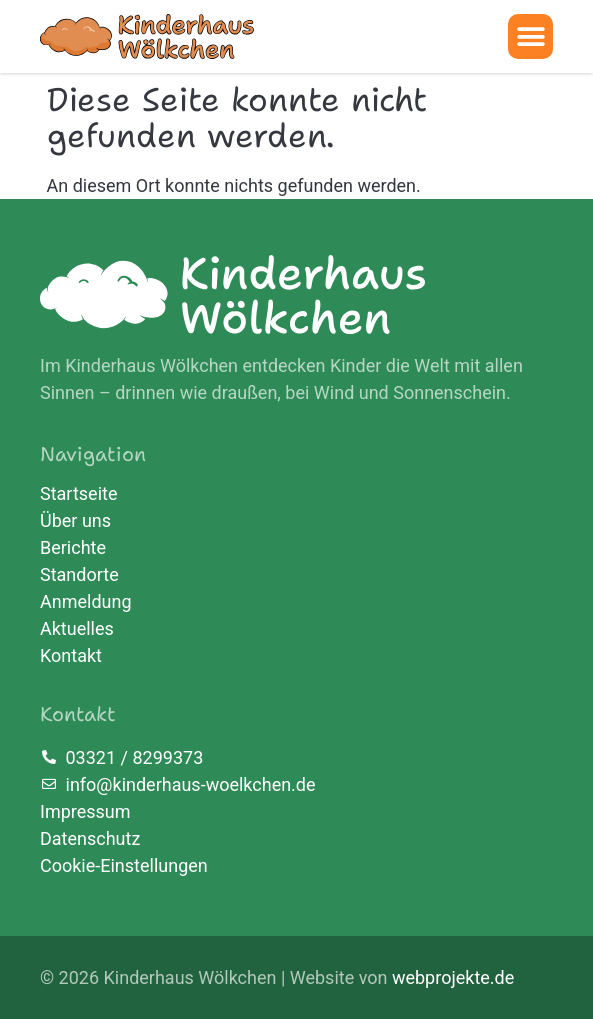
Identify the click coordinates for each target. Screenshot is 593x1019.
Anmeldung (86, 602)
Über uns (75, 521)
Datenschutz (90, 838)
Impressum (85, 811)
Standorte (79, 575)
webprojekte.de (453, 977)
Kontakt (71, 656)
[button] (530, 36)
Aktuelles (77, 629)
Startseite (78, 494)
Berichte (73, 548)
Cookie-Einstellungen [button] (124, 865)
